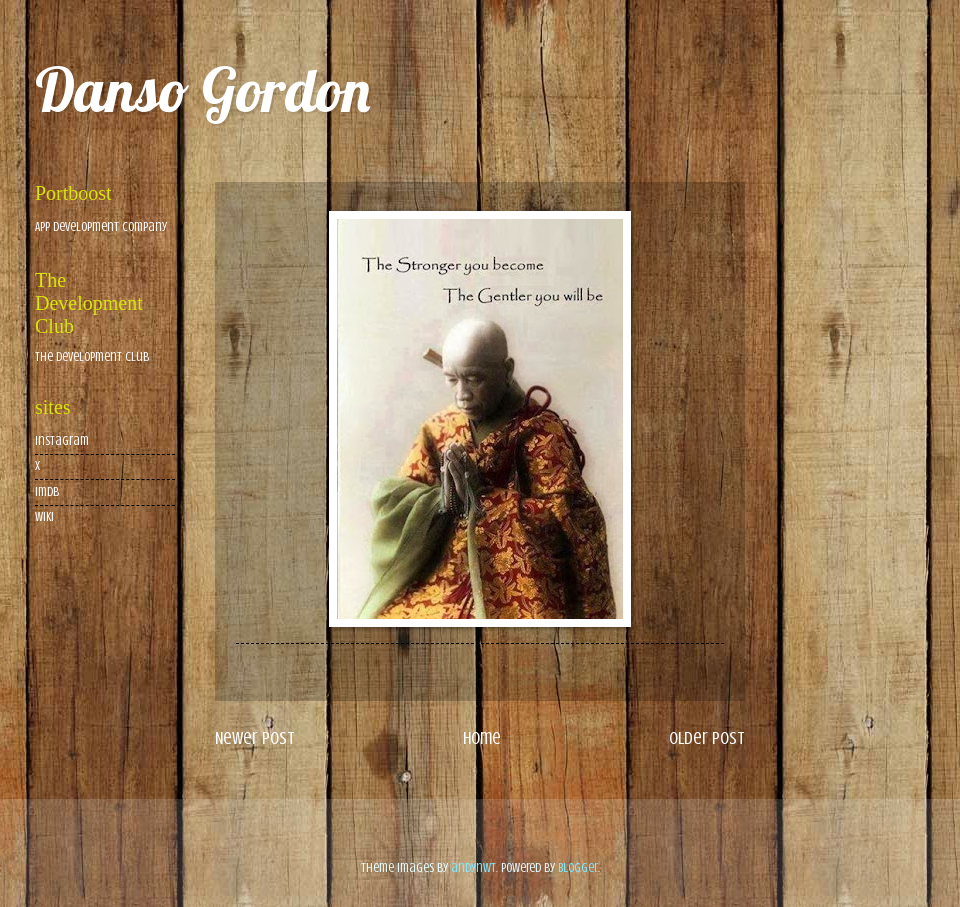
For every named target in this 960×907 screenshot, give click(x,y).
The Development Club (92, 357)
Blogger (578, 868)
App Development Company (101, 227)
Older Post (707, 738)
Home (482, 738)
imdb (47, 492)
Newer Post (255, 738)
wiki (44, 517)
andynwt (473, 868)
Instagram (62, 441)
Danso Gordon (202, 89)
